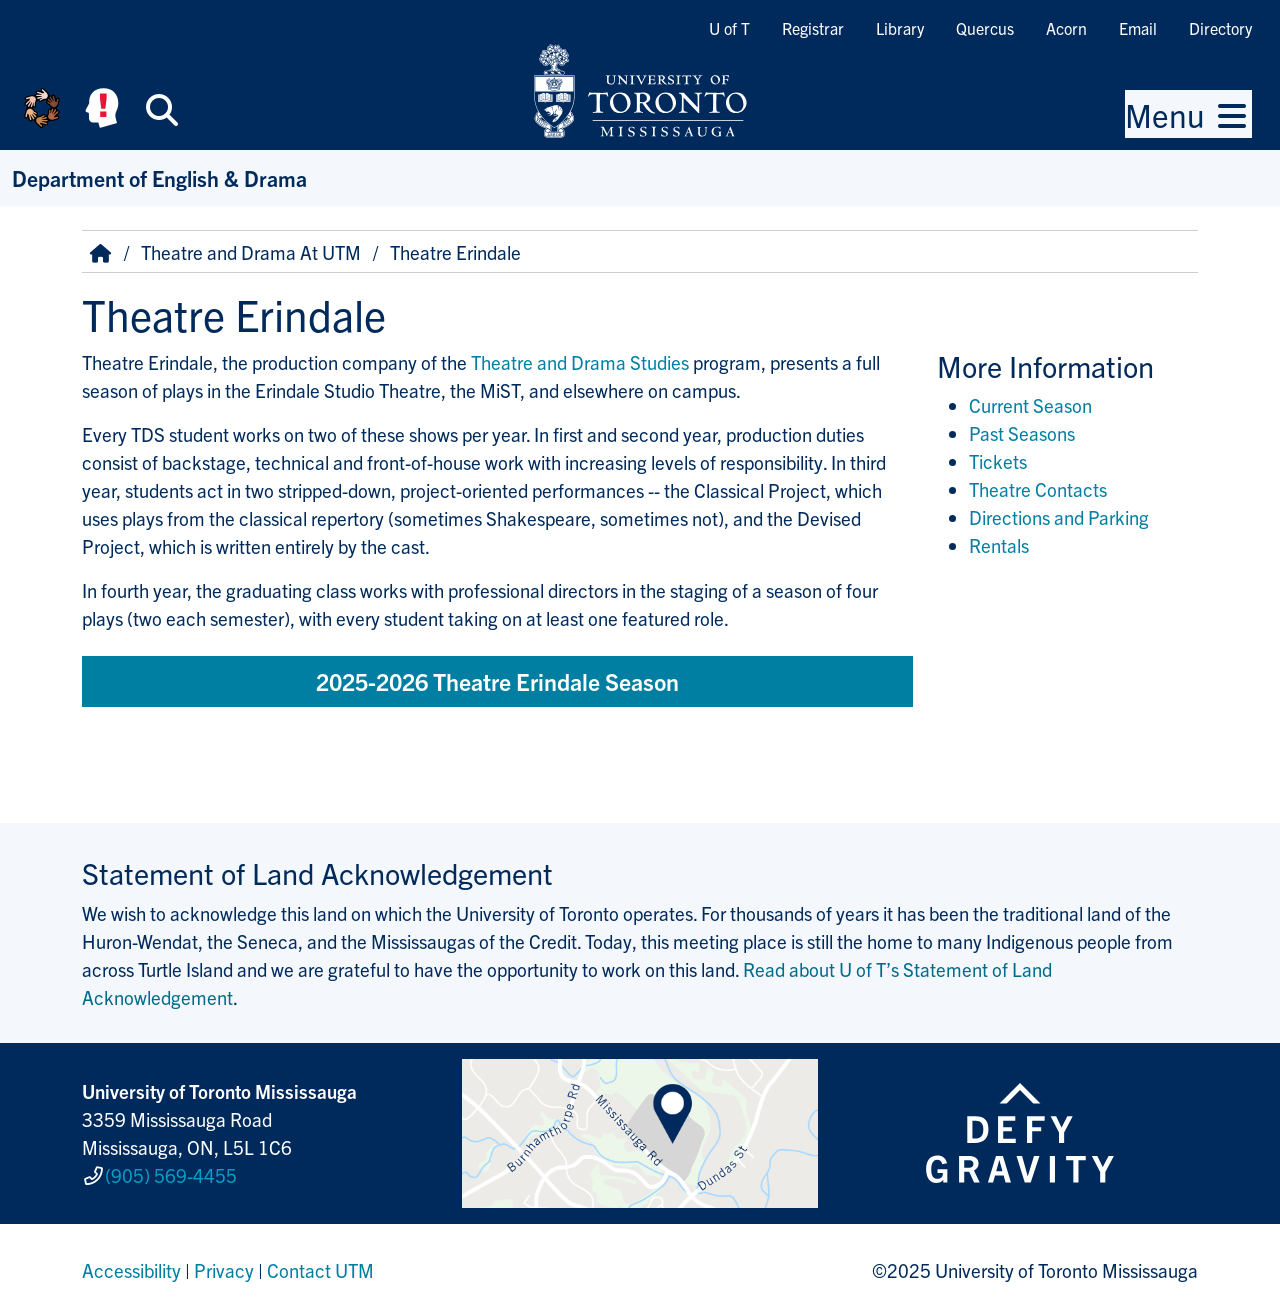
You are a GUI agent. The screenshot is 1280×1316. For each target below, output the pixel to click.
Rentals (999, 545)
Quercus (985, 28)
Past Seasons (1022, 433)
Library (900, 28)
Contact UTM (320, 1270)
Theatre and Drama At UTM (251, 252)
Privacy (224, 1270)
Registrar (813, 28)
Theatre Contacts (1038, 489)
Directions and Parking (1059, 517)
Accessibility (131, 1270)
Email (1138, 28)
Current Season (1030, 405)
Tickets (998, 461)
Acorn (1066, 28)
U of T (729, 28)
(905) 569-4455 (171, 1175)
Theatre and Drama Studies (580, 362)
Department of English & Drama (159, 177)
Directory (1220, 28)
